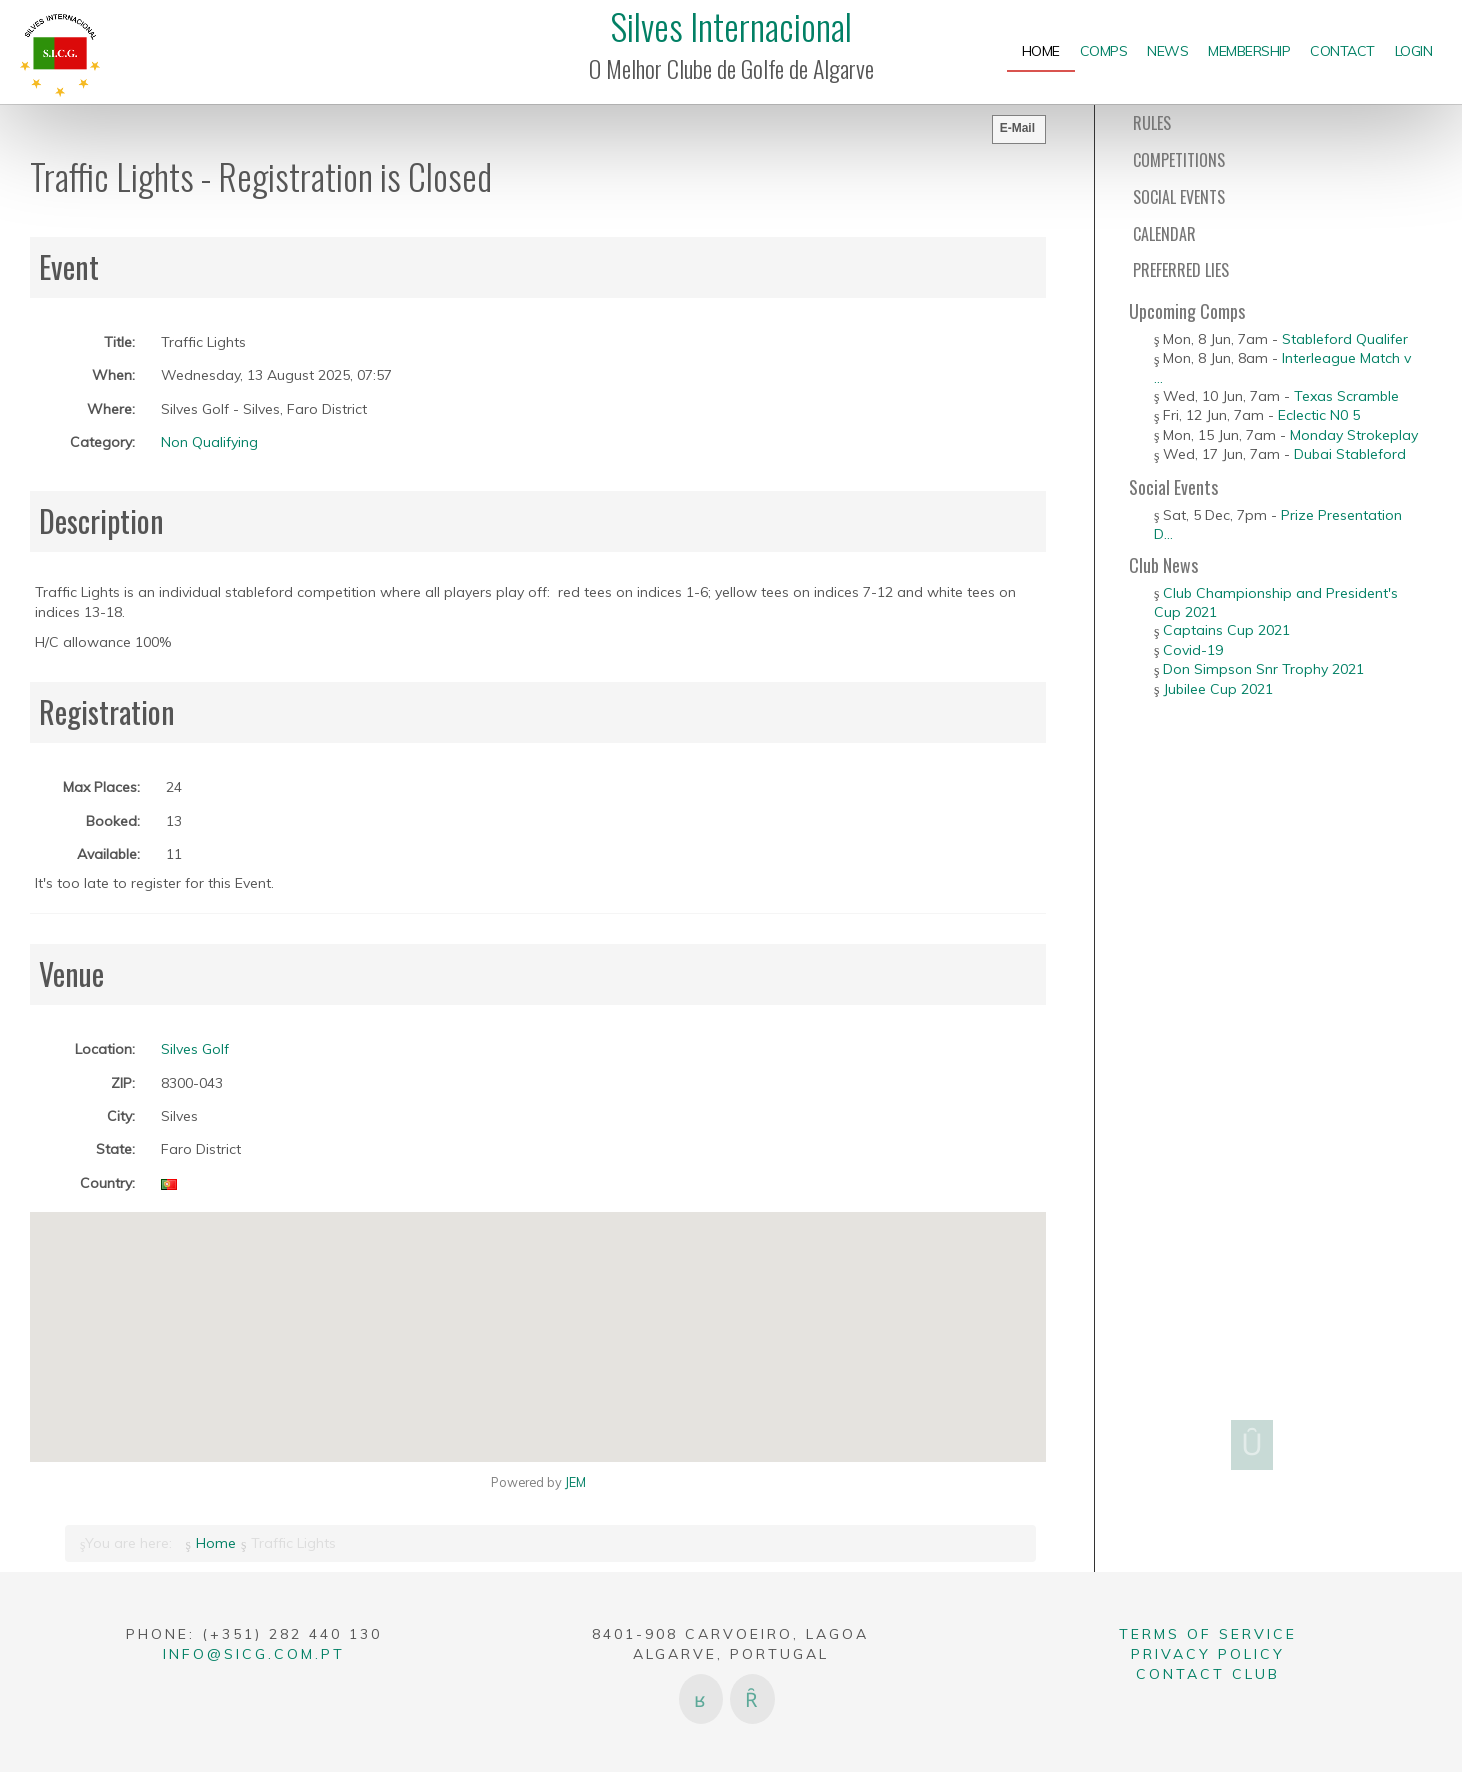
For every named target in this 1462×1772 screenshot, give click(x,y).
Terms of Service (1208, 1634)
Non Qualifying (209, 442)
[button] (538, 1325)
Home (216, 1543)
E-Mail (1017, 128)
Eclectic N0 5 (1319, 415)
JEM (575, 1482)
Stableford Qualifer (1345, 339)
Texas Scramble (1346, 396)
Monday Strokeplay (1354, 435)
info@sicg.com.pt (254, 1654)
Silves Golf (195, 1049)
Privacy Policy (1208, 1654)
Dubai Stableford (1350, 454)
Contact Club (1208, 1674)
